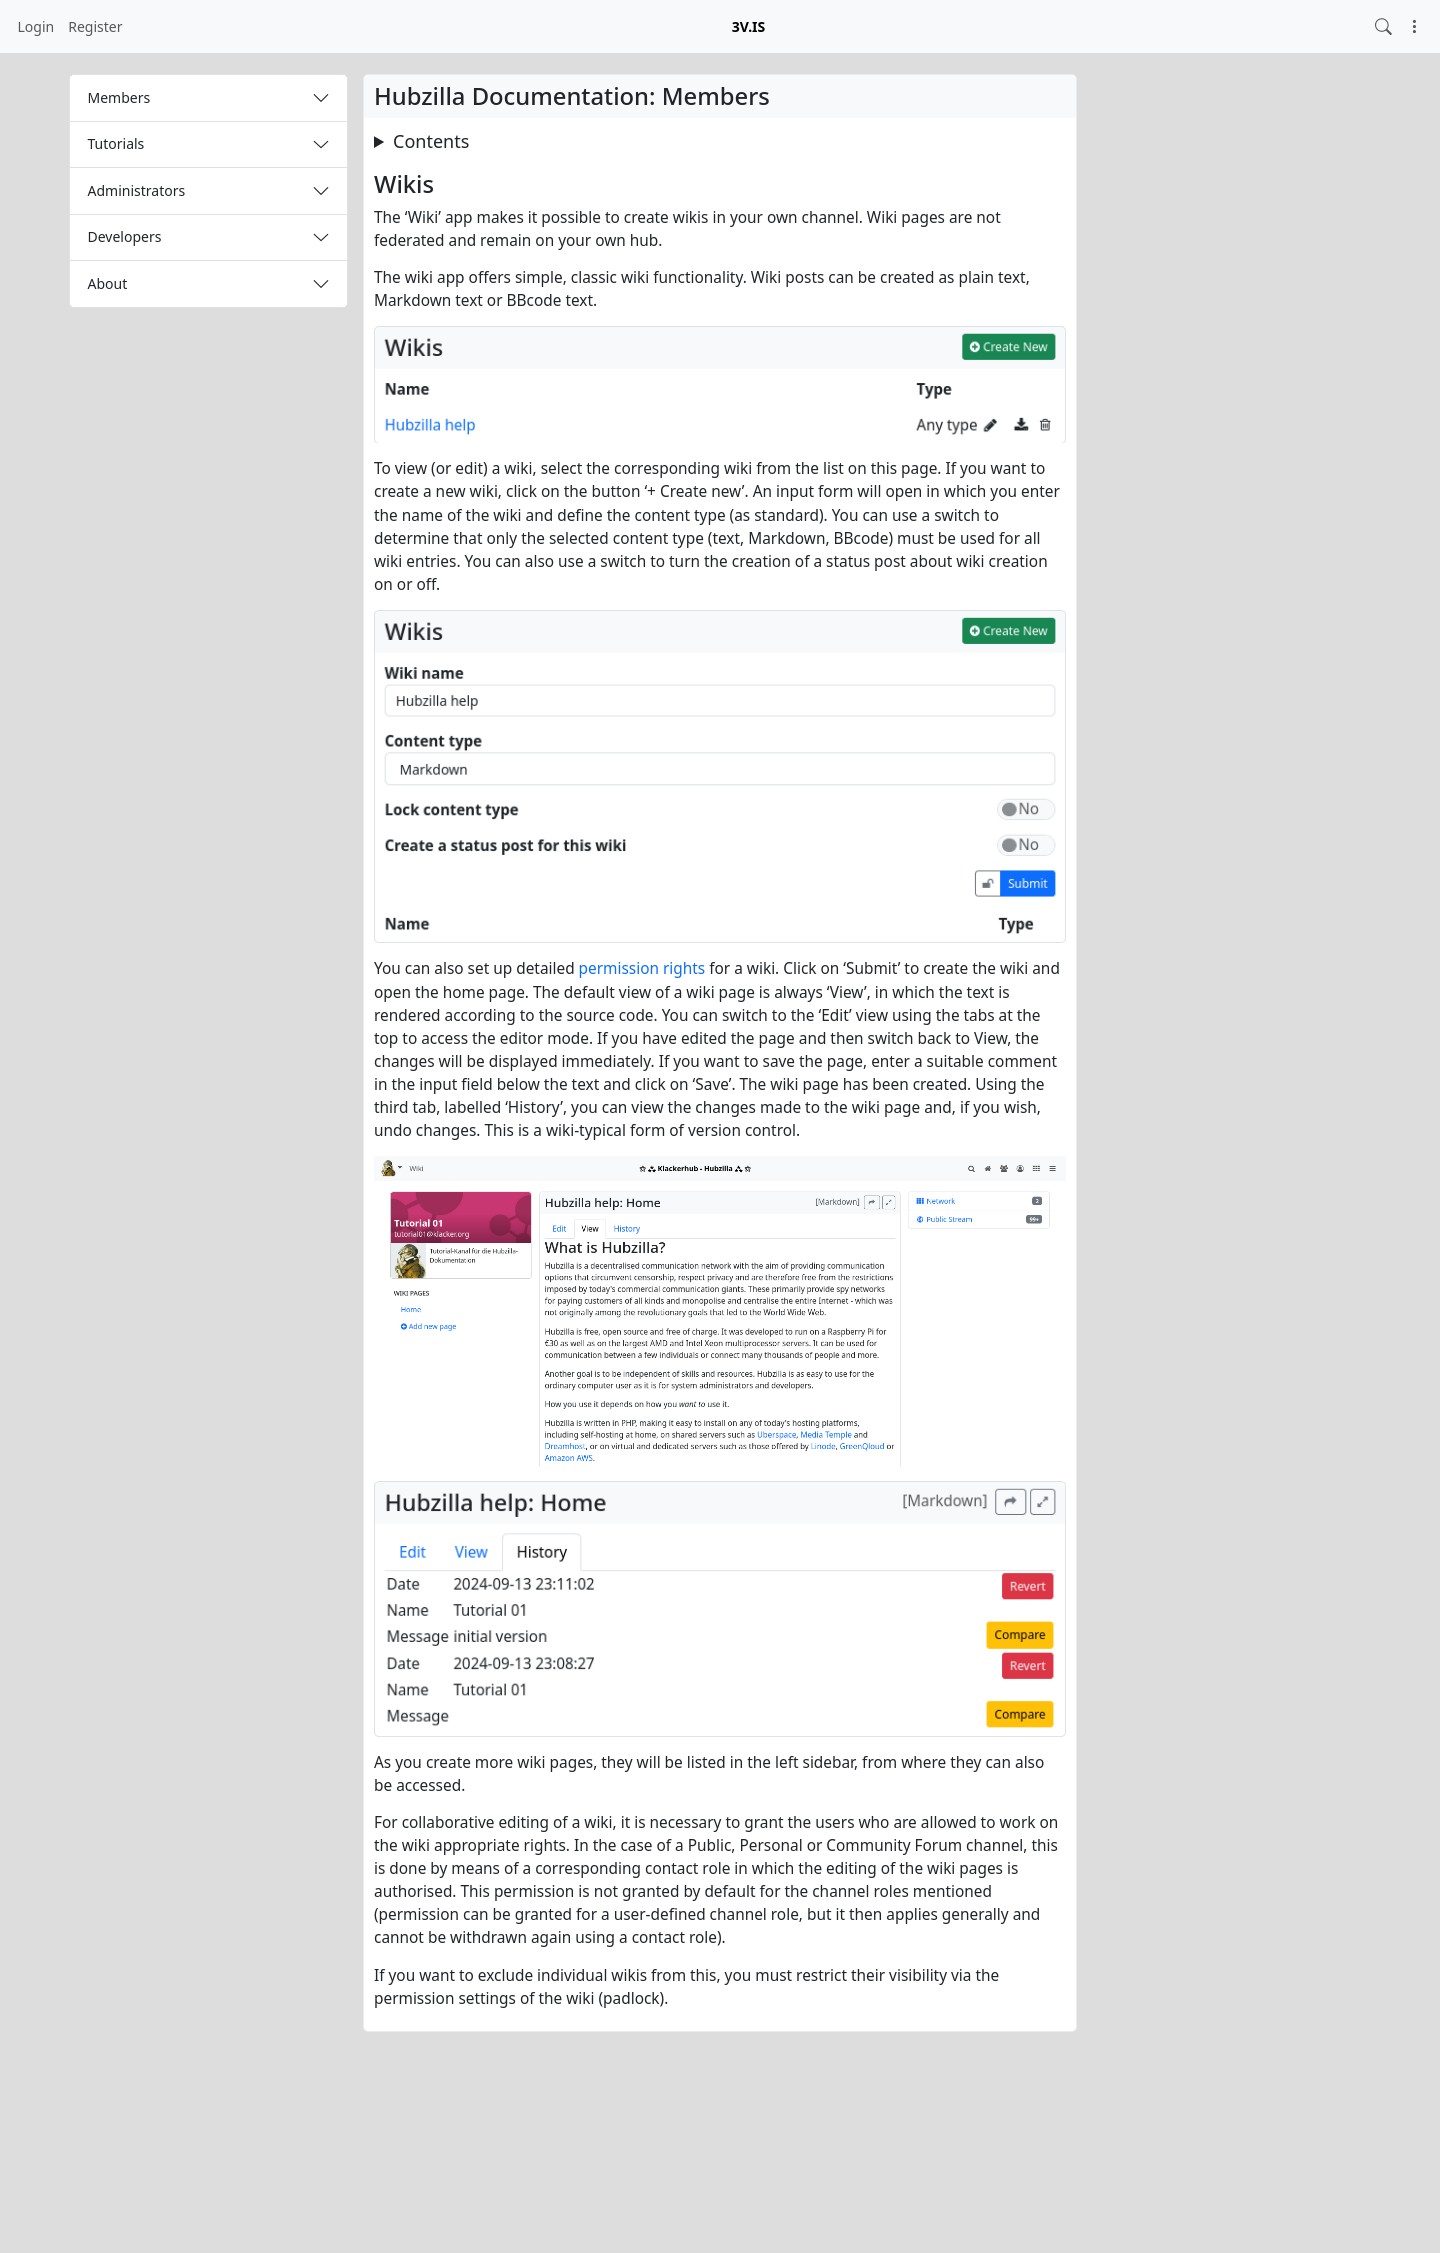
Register (95, 26)
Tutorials (116, 143)
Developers (125, 236)
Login (36, 26)
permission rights (642, 968)
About (108, 283)
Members (119, 97)
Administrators (137, 190)
